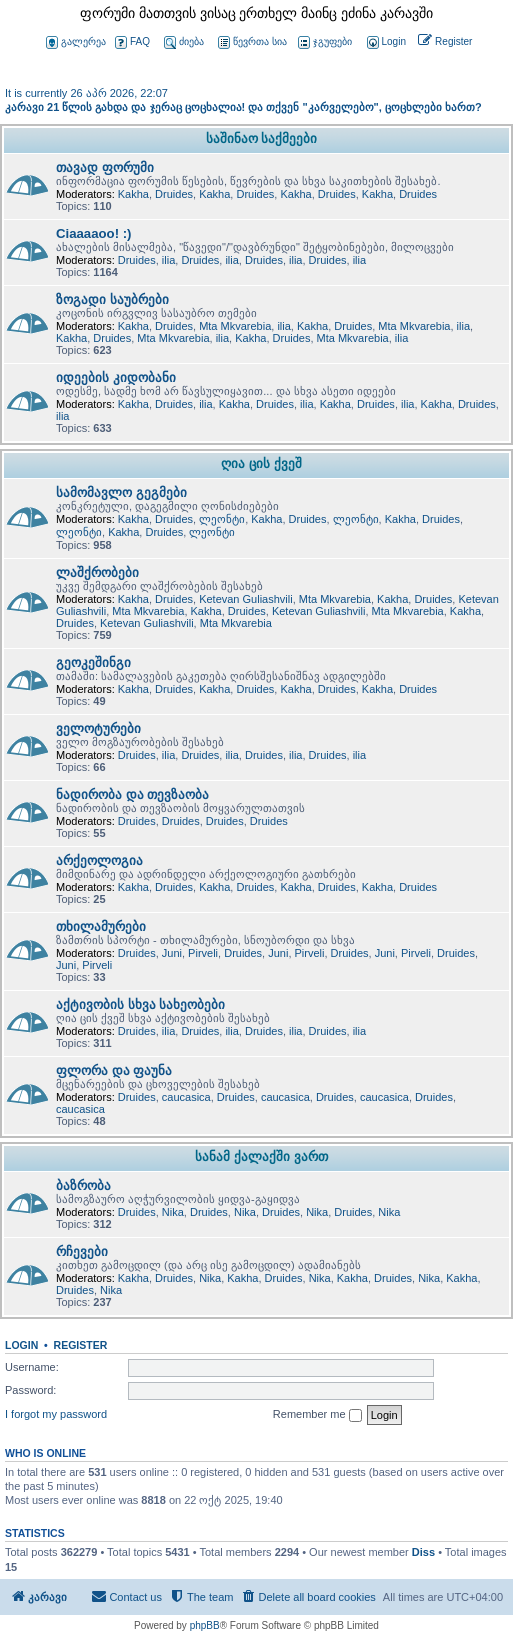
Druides (174, 194)
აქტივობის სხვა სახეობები (140, 1004)
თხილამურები (101, 926)
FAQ (132, 42)
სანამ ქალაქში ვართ (261, 1156)
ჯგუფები (325, 42)
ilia (168, 260)
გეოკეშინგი (93, 662)
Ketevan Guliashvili (246, 599)
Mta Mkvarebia (235, 326)
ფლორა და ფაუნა (114, 1070)
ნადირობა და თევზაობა (132, 794)
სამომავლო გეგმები (121, 492)
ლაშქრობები (97, 572)
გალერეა (76, 42)
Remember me (317, 1415)
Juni (172, 953)
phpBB (205, 1625)
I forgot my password (56, 1414)
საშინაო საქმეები (262, 138)
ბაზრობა (83, 1185)
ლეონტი (222, 519)
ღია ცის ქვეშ (261, 463)
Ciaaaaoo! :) (93, 233)
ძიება (184, 42)
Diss (423, 1552)
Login (21, 1345)
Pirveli (203, 953)
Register (81, 1345)
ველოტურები (98, 728)
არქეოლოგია (99, 860)
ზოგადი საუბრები (112, 299)
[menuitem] (385, 42)
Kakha (133, 194)
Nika (173, 1212)
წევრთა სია (252, 42)
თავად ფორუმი (105, 167)
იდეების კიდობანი (116, 377)
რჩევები (82, 1251)
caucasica (186, 1097)
